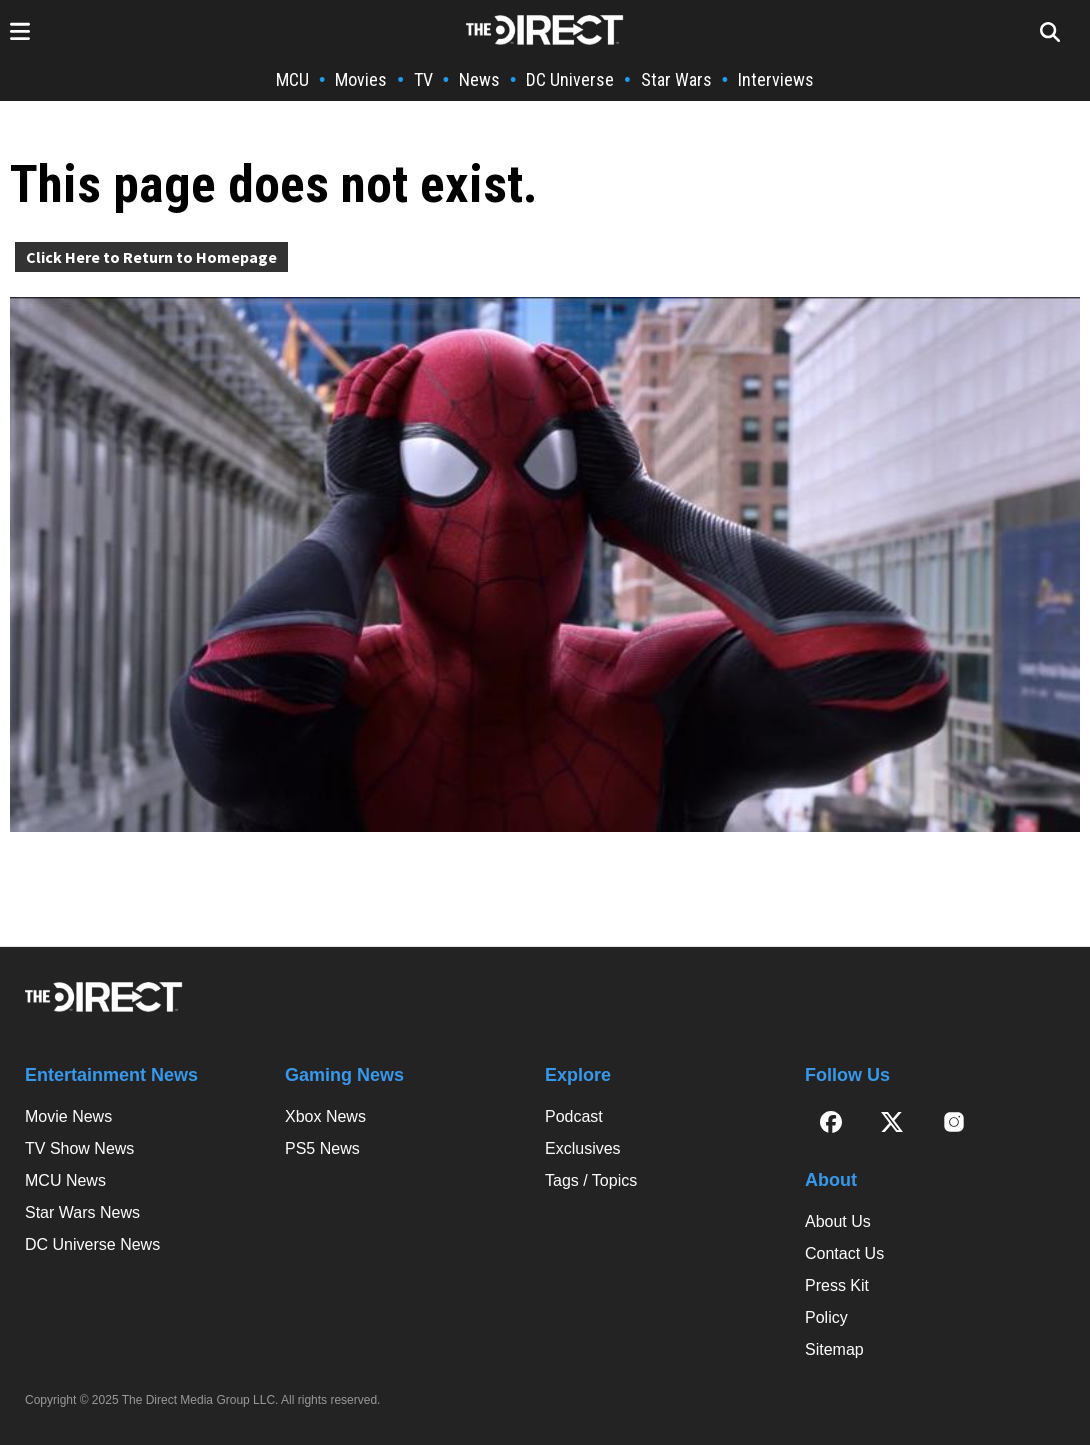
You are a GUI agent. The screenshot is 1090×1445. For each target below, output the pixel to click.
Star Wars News (82, 1212)
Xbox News (325, 1116)
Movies (361, 79)
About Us (838, 1221)
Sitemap (834, 1349)
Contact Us (844, 1253)
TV (423, 79)
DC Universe (570, 79)
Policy (826, 1317)
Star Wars (676, 79)
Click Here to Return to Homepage (151, 257)
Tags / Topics (591, 1180)
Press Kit (837, 1285)
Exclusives (583, 1148)
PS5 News (322, 1148)
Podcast (574, 1116)
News (479, 79)
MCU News (65, 1180)
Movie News (68, 1116)
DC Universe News (92, 1244)
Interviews (776, 79)
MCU (292, 79)
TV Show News (79, 1148)
